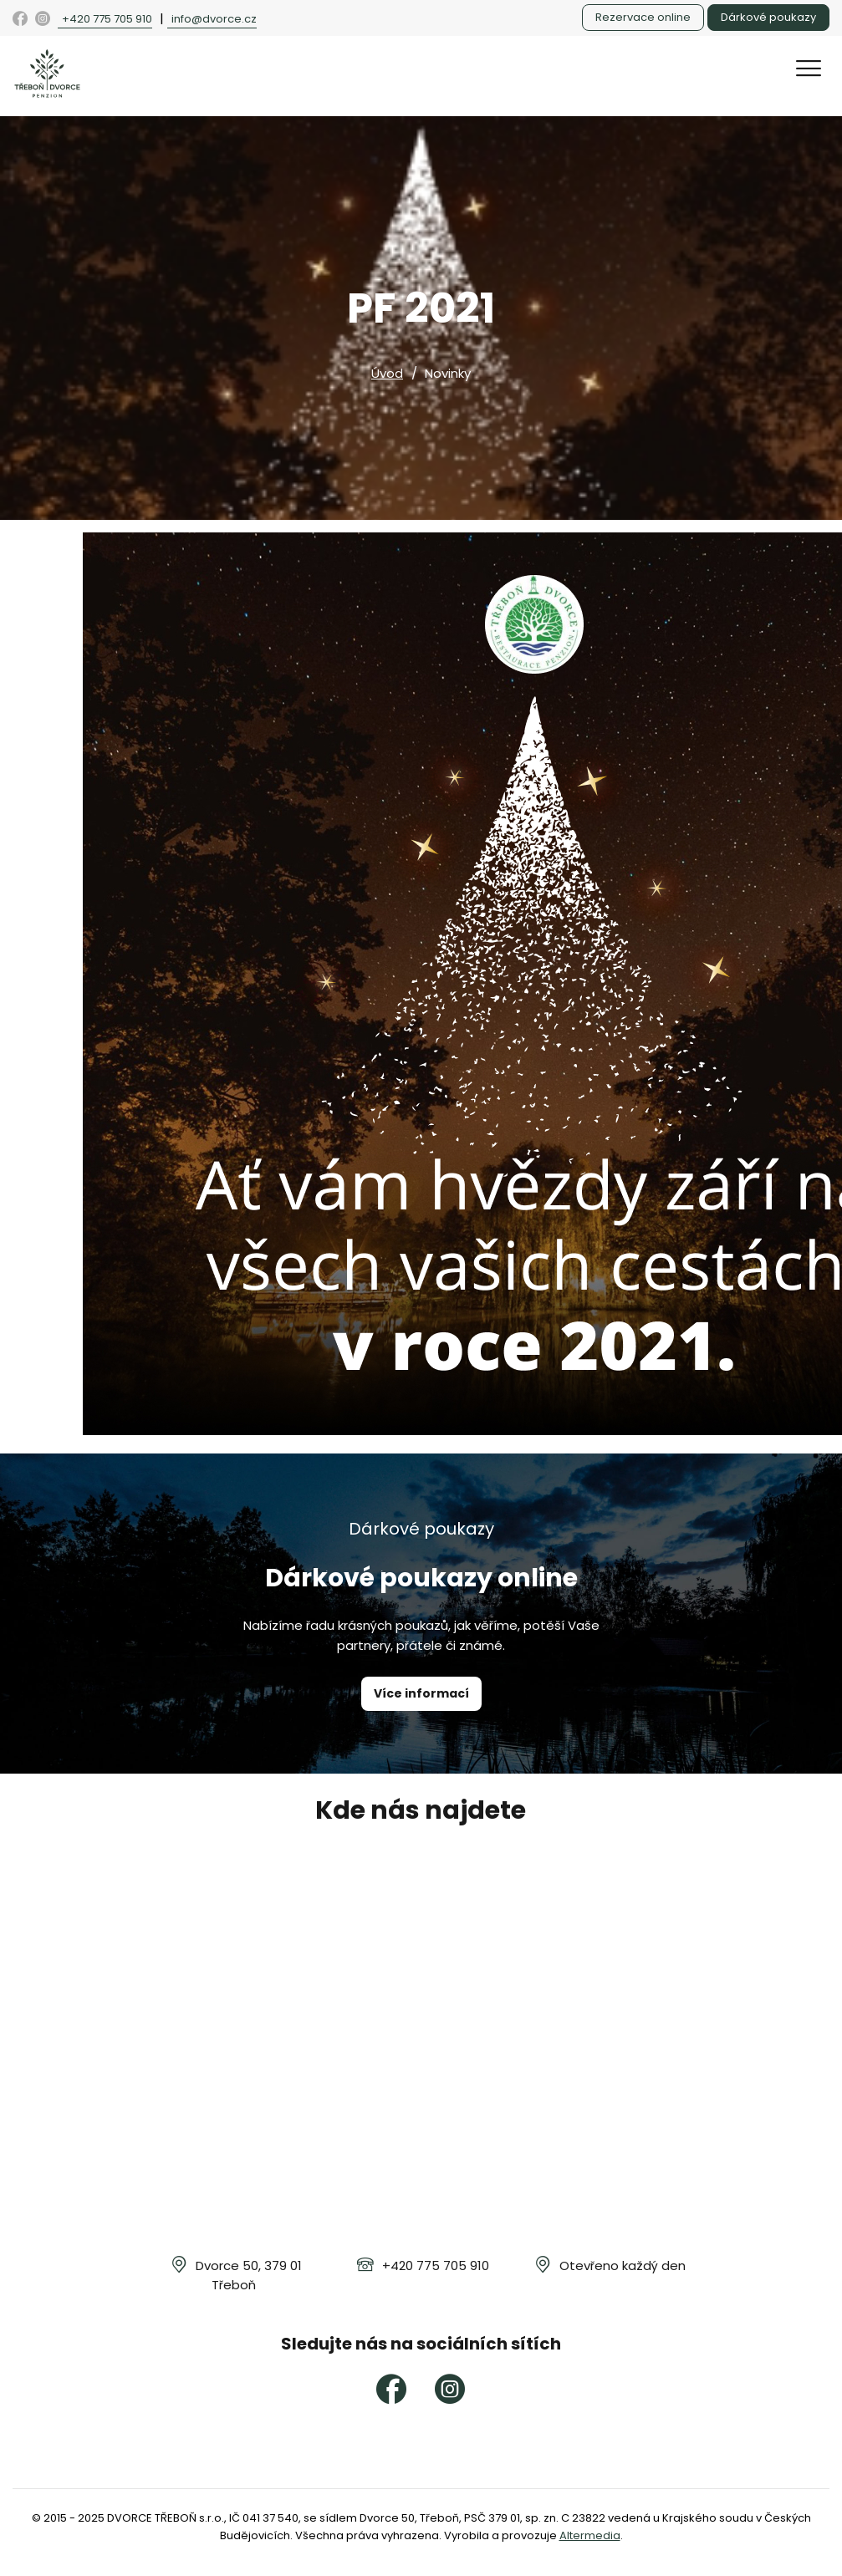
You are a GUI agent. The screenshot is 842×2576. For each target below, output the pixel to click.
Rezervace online (643, 17)
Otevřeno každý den (622, 2265)
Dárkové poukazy (768, 17)
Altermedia (589, 2535)
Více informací (421, 1693)
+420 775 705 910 (107, 19)
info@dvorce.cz (214, 19)
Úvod (387, 373)
